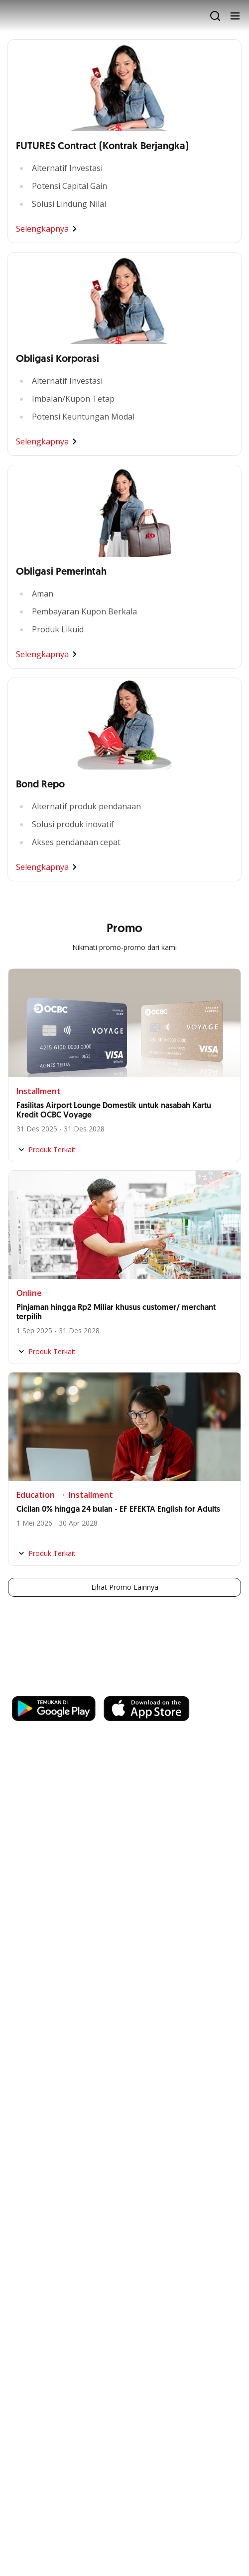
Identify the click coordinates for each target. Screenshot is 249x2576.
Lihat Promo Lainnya (124, 1587)
